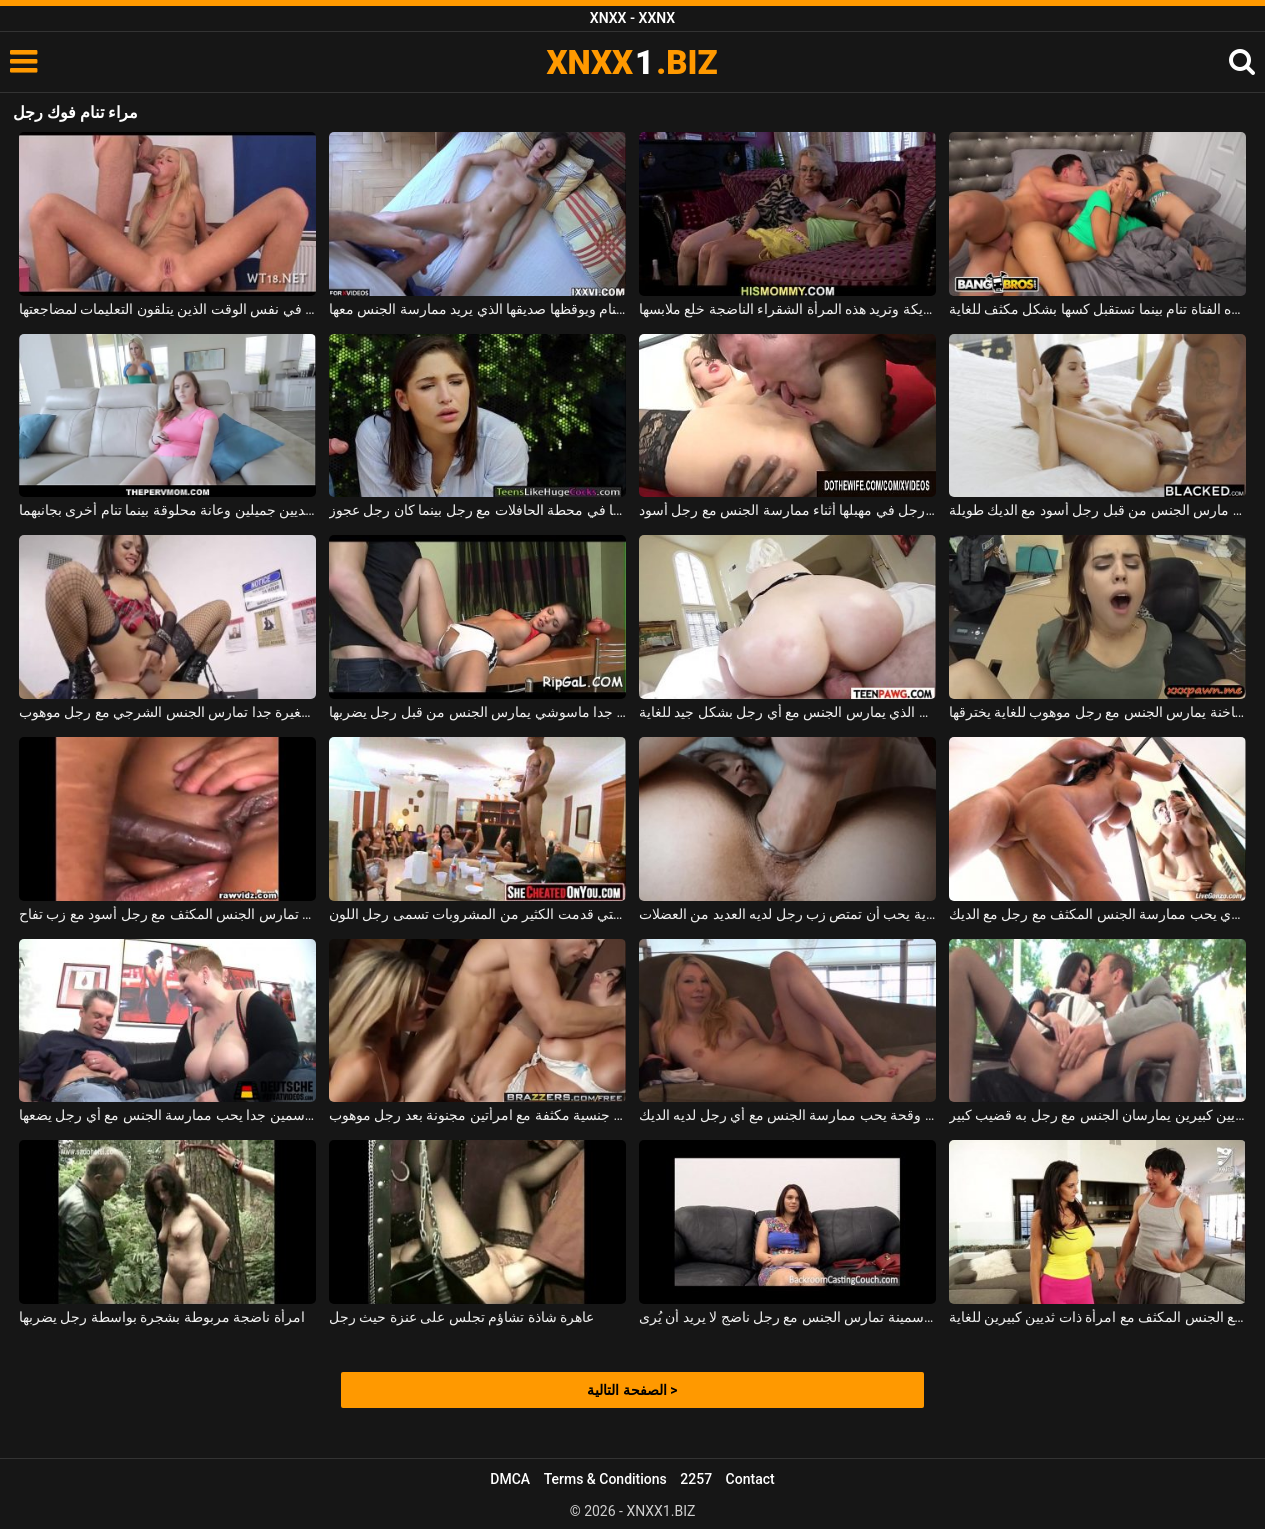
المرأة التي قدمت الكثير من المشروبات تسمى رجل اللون (478, 914)
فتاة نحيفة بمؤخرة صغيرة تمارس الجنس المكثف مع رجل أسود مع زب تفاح (168, 914)
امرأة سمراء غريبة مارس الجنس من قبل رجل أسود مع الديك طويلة (1098, 510)
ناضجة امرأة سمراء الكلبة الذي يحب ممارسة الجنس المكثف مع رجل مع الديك (1098, 914)
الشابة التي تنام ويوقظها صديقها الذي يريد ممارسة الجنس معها (478, 309)
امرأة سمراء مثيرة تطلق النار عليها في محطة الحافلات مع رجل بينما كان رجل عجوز (478, 510)
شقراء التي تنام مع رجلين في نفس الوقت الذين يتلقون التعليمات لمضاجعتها (168, 309)
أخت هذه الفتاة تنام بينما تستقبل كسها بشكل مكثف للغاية (1098, 309)
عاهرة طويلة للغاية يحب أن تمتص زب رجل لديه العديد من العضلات (788, 914)
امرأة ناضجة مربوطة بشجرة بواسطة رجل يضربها (162, 1317)
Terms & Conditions (605, 1479)
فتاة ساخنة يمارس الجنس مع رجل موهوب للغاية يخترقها (1098, 712)
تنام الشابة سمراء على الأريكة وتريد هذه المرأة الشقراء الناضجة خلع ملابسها (788, 309)
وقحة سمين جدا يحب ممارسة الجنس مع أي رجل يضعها (168, 1115)
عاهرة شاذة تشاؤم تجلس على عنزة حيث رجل (461, 1317)
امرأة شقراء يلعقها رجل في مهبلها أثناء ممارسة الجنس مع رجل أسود (788, 510)
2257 (696, 1479)
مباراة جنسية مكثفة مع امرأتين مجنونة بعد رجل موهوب (478, 1115)
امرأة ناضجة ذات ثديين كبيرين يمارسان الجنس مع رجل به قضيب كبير (1098, 1115)
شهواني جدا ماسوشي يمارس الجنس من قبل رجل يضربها (478, 712)
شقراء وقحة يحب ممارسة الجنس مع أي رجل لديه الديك (788, 1115)
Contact (750, 1479)
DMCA (510, 1479)
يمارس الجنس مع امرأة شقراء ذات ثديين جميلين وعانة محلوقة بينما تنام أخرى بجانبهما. (168, 510)
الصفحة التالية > (632, 1390)
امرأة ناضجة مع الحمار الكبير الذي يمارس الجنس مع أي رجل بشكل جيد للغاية (788, 712)
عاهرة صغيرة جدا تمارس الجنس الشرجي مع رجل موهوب (168, 712)
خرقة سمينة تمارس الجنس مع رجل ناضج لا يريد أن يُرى (788, 1317)
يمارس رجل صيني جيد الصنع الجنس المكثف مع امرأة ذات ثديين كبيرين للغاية (1098, 1317)
